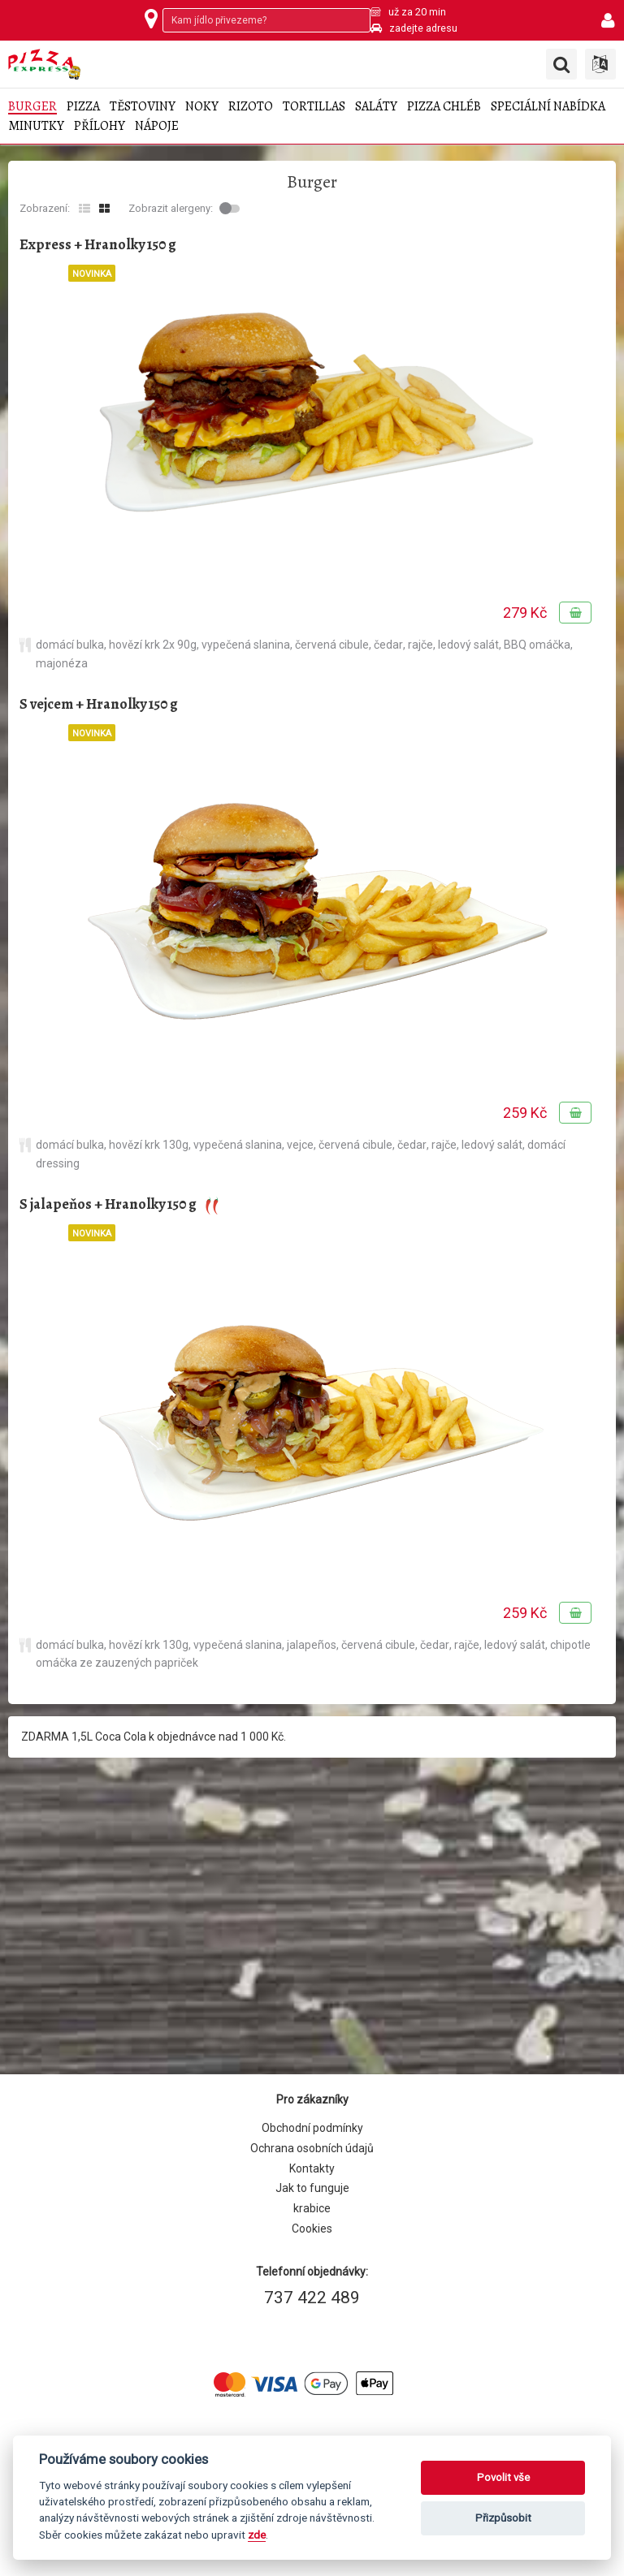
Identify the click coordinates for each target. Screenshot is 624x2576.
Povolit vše (503, 2477)
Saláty (376, 106)
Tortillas (314, 106)
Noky (202, 106)
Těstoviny (143, 106)
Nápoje (157, 126)
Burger (32, 106)
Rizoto (250, 106)
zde (257, 2534)
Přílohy (99, 126)
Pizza (83, 106)
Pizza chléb (444, 106)
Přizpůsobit (503, 2518)
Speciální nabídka (548, 106)
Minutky (36, 126)
